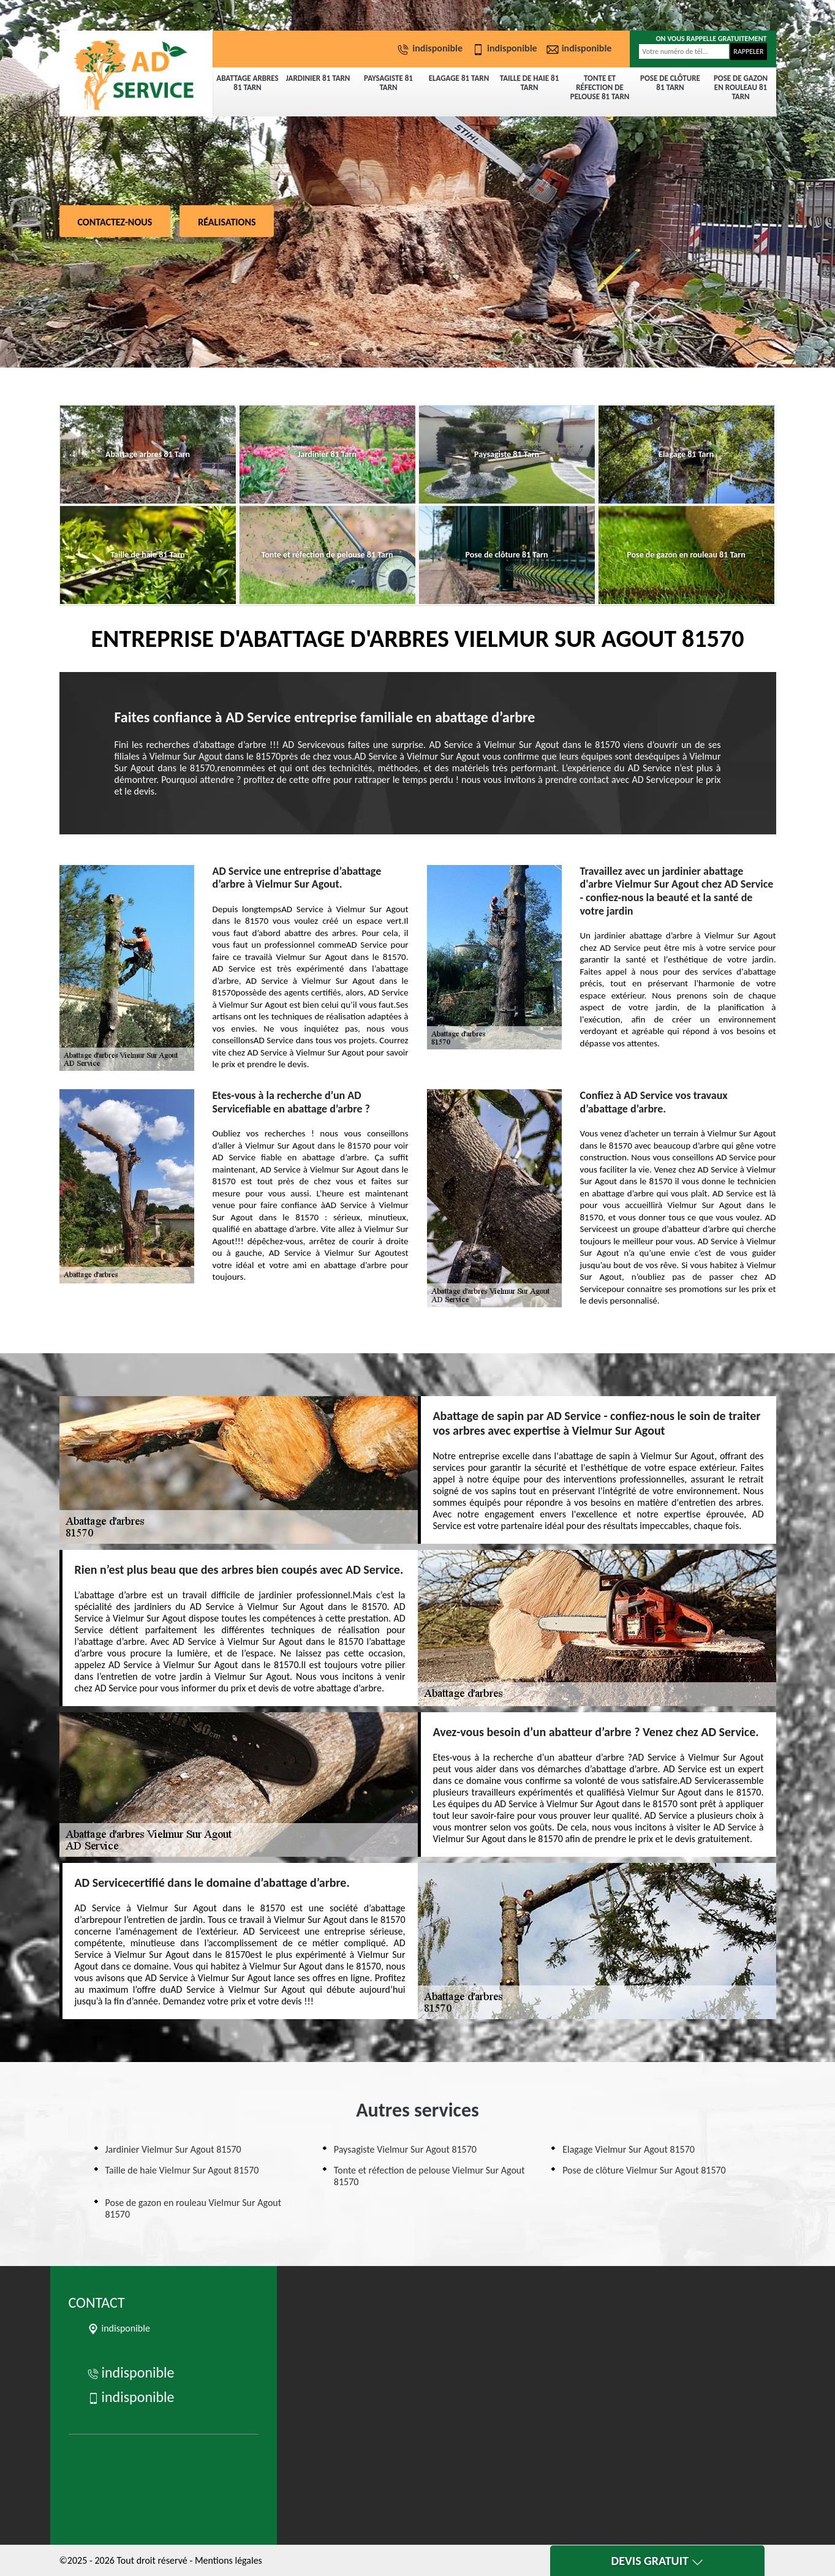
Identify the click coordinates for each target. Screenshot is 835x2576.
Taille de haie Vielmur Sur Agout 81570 (182, 2170)
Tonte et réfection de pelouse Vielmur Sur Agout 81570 (429, 2176)
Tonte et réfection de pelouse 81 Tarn (600, 87)
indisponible (431, 48)
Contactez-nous (115, 222)
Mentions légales (228, 2560)
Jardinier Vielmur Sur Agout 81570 (173, 2149)
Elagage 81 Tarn (459, 78)
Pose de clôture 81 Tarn (670, 83)
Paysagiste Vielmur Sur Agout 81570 (405, 2149)
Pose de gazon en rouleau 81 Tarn (741, 87)
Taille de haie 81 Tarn (529, 83)
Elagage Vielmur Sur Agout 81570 (628, 2149)
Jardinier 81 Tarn (318, 78)
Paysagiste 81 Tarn (388, 83)
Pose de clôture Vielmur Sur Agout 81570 (644, 2170)
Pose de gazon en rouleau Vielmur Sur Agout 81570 (193, 2208)
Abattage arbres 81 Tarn (247, 83)
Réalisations (226, 222)
